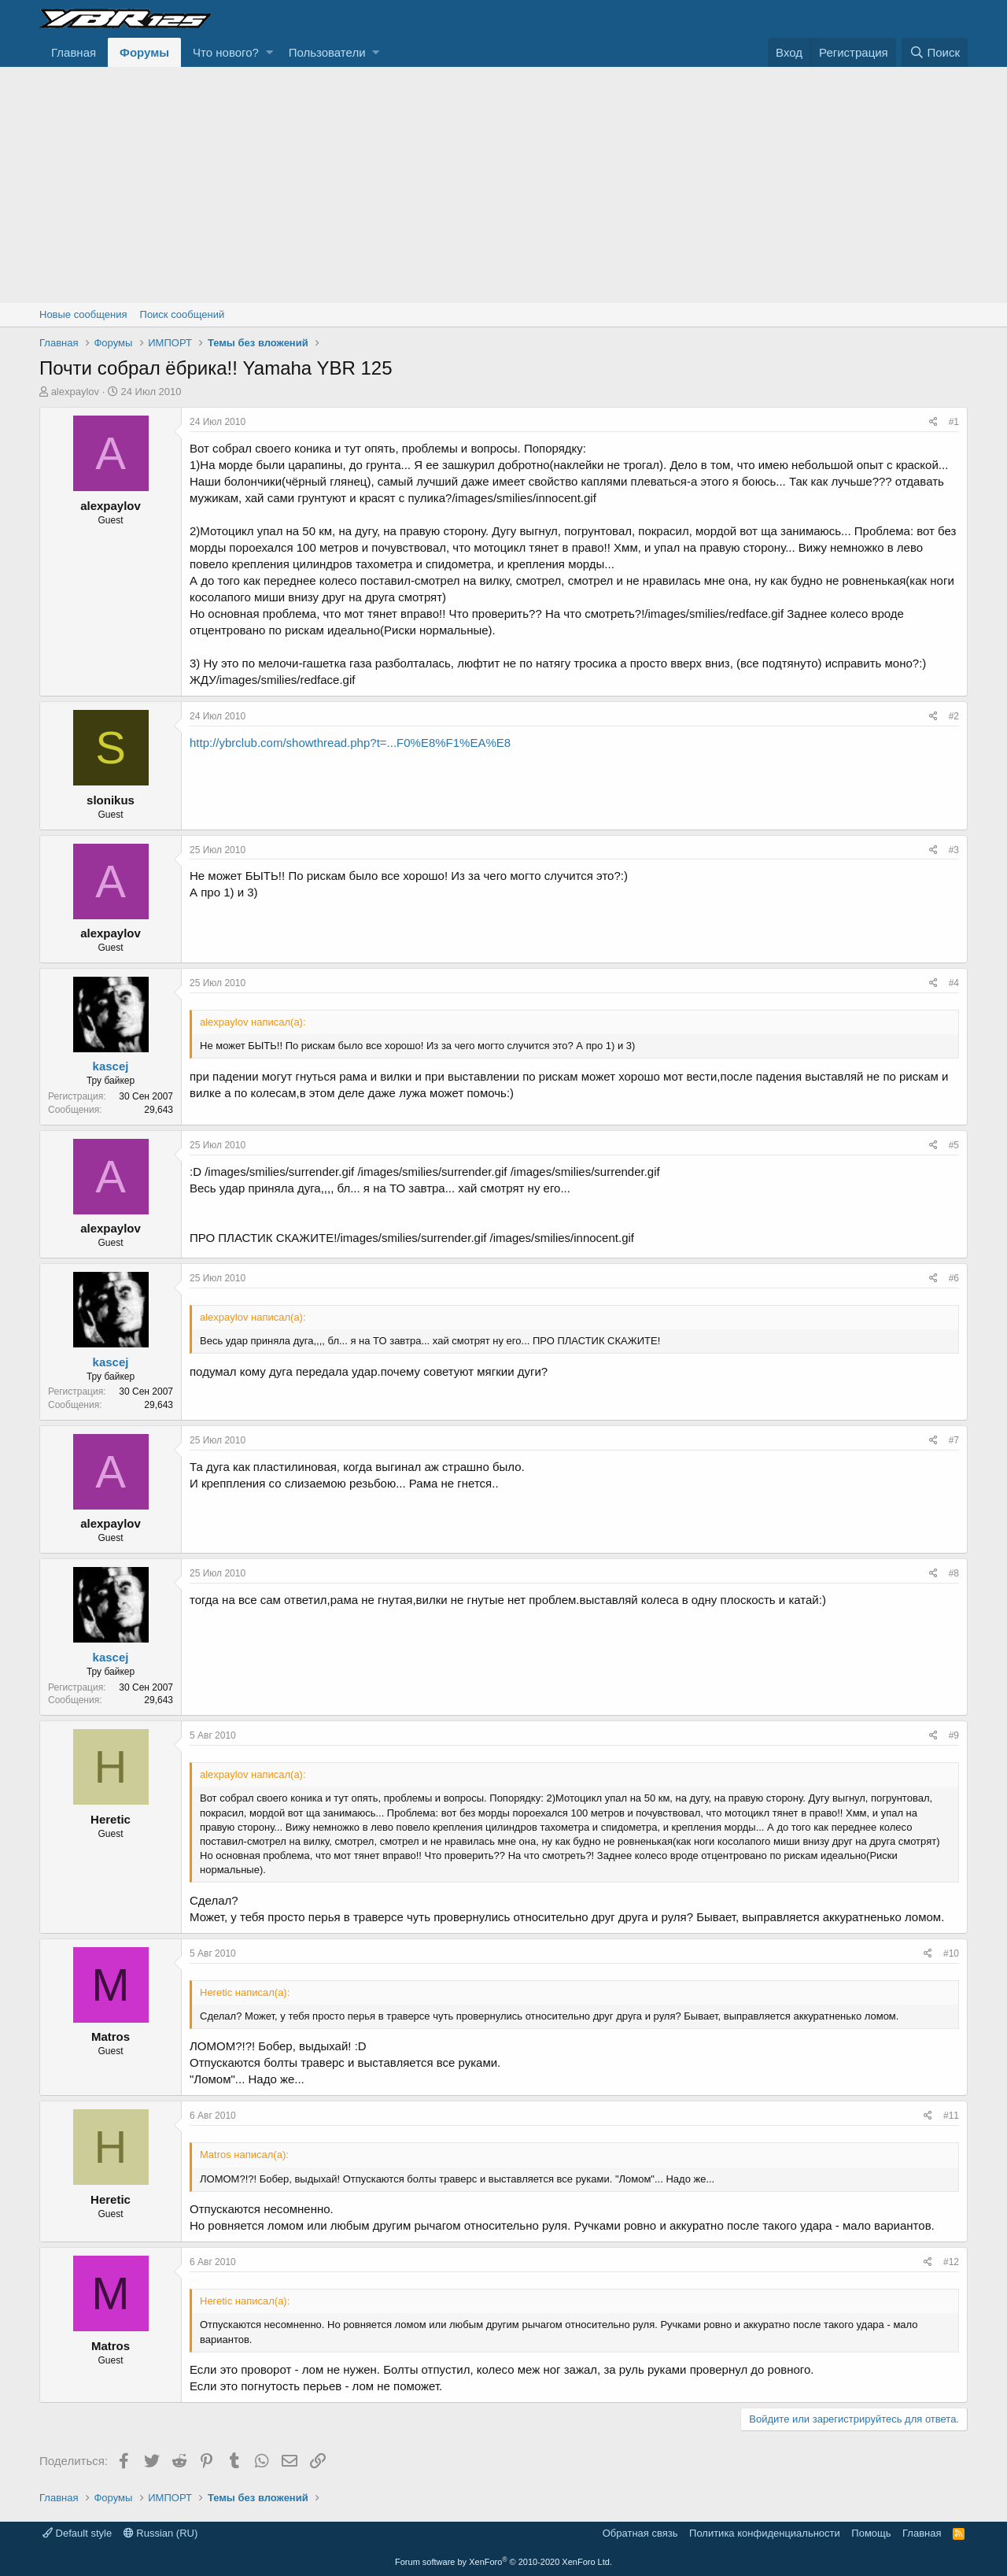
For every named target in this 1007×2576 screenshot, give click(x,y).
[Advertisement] (503, 185)
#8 (954, 1573)
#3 (954, 850)
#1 (954, 421)
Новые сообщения (83, 314)
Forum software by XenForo (503, 2562)
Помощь (871, 2533)
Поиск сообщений (182, 314)
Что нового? (226, 52)
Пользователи (327, 52)
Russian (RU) (161, 2533)
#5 (954, 1145)
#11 (951, 2115)
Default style (77, 2533)
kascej (111, 1066)
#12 (951, 2261)
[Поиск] (935, 52)
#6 (954, 1278)
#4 (954, 983)
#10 (951, 1953)
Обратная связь (640, 2533)
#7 (954, 1440)
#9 (954, 1735)
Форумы (144, 52)
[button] (269, 52)
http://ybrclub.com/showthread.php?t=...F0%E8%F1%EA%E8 (350, 742)
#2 (954, 716)
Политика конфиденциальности (764, 2533)
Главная (73, 52)
